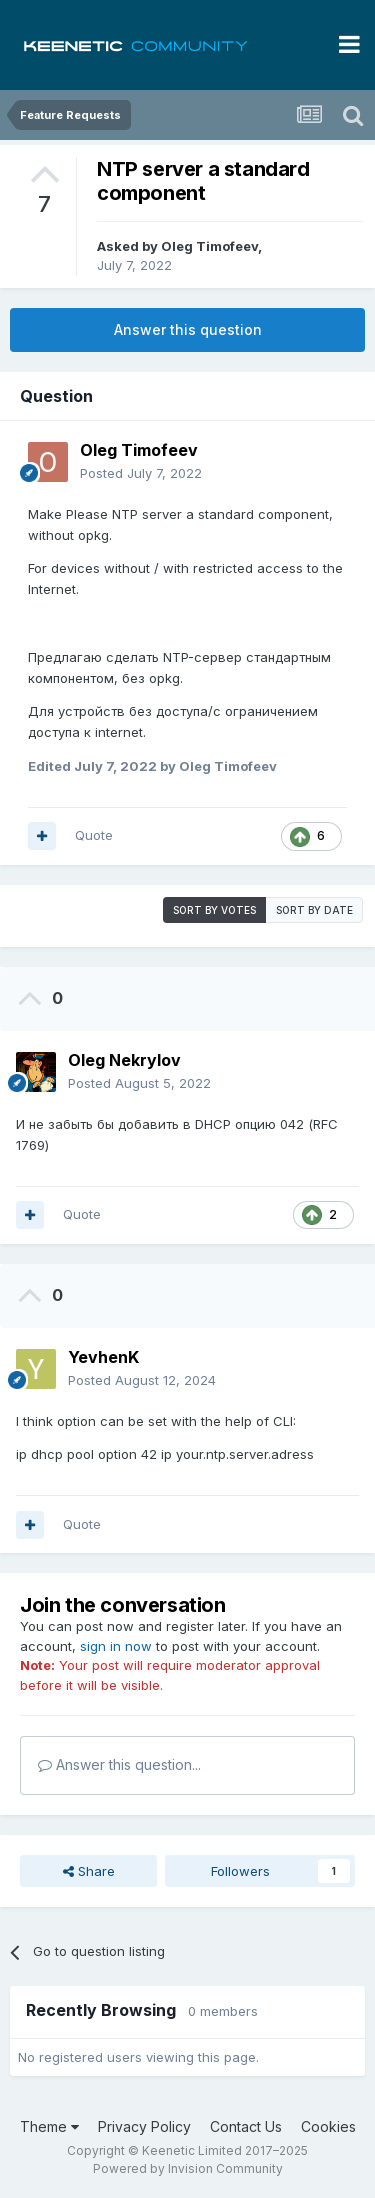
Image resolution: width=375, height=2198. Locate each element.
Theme (49, 2126)
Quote (94, 835)
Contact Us (246, 2126)
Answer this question (188, 329)
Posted (141, 473)
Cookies (328, 2126)
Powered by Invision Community (188, 2168)
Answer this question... (119, 1764)
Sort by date (314, 910)
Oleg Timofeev (209, 246)
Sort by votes (214, 910)
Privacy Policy (144, 2126)
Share (89, 1871)
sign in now (116, 1646)
